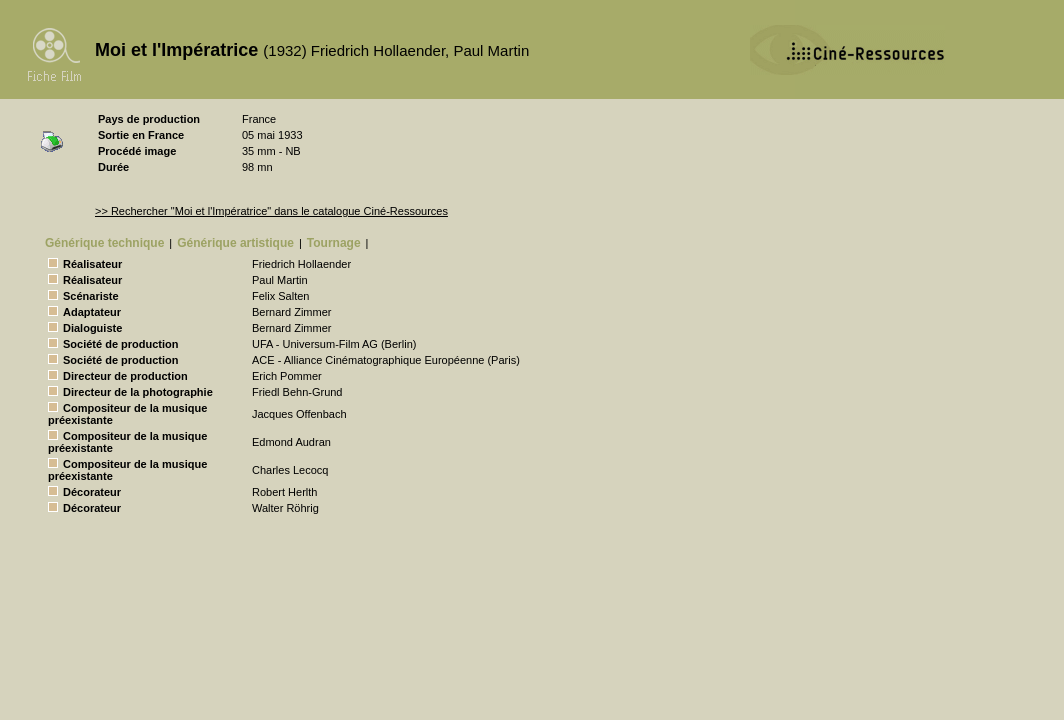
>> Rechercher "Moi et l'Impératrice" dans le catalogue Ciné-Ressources (271, 211)
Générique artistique (235, 243)
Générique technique (104, 243)
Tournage (334, 243)
